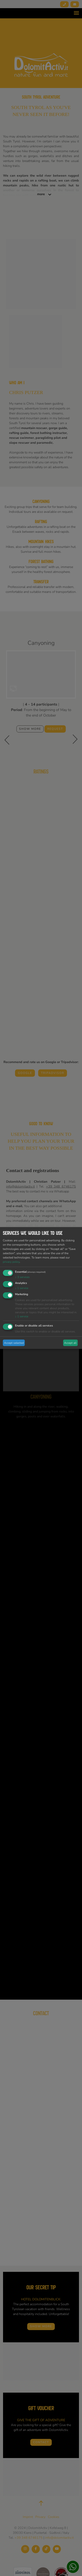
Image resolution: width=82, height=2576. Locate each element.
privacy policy (11, 1262)
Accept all (70, 1343)
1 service (21, 1288)
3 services (22, 1277)
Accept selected (14, 1343)
